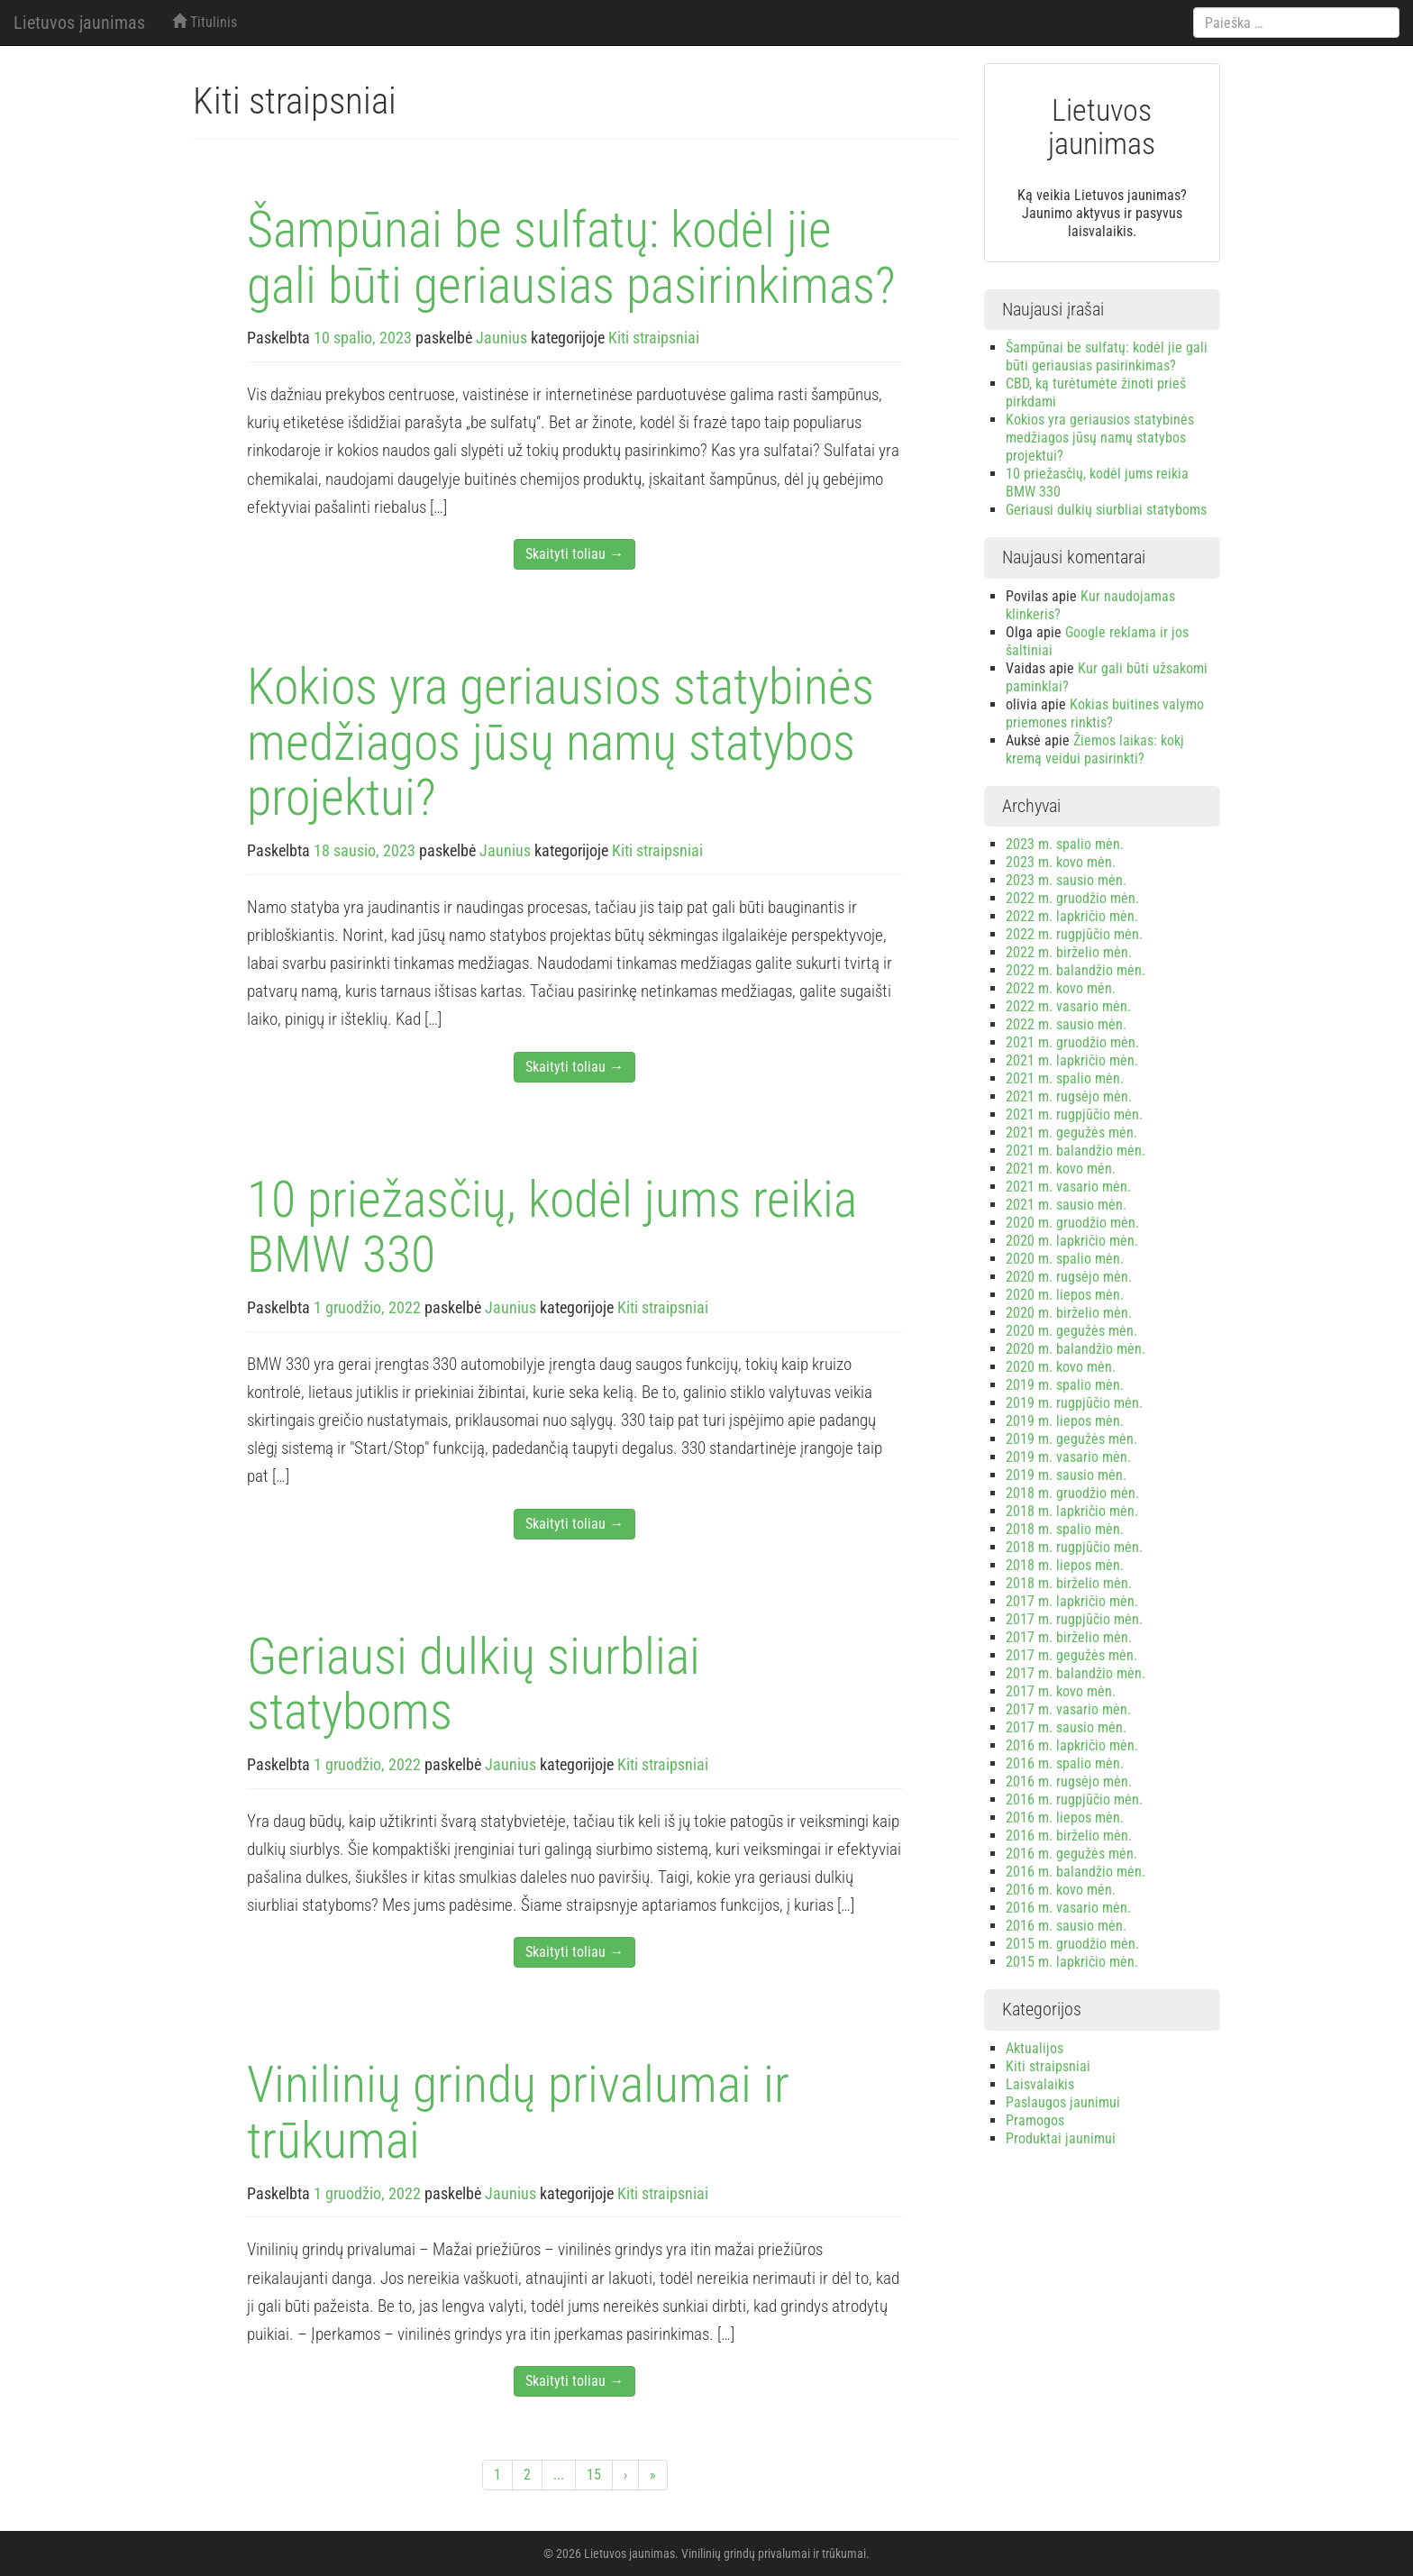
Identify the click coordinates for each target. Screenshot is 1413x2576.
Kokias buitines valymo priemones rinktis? (1105, 713)
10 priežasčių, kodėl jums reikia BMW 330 (552, 1227)
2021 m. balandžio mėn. (1075, 1150)
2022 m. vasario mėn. (1068, 1006)
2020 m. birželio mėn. (1069, 1312)
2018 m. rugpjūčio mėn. (1074, 1547)
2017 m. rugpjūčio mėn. (1074, 1619)
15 (594, 2474)
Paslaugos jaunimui (1063, 2102)
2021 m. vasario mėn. (1068, 1186)
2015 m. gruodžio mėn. (1072, 1943)
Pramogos (1035, 2120)
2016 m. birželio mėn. (1069, 1835)
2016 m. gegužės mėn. (1071, 1853)
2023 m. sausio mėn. (1066, 880)
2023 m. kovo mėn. (1061, 862)
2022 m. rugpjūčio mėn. (1074, 934)
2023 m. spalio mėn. (1065, 844)
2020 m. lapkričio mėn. (1072, 1240)
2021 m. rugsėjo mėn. (1069, 1096)
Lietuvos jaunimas (79, 22)
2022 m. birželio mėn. (1069, 952)
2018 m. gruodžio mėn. (1072, 1493)
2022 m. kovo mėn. (1061, 988)
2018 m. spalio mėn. (1065, 1529)
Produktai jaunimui (1061, 2138)
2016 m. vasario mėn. (1068, 1907)
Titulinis (204, 22)
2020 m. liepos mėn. (1065, 1294)
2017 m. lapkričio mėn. (1072, 1601)
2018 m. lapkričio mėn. (1072, 1511)
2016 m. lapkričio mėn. (1072, 1745)
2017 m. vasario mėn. (1068, 1709)
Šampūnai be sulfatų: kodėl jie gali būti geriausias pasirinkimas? (571, 257)
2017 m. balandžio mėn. (1075, 1673)
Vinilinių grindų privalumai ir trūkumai (518, 2112)
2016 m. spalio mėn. (1065, 1763)
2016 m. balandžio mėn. (1075, 1871)
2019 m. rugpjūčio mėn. (1074, 1402)
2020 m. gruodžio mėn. (1072, 1222)
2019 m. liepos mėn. (1065, 1421)
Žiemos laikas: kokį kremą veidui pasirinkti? (1095, 749)
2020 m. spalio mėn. (1065, 1258)
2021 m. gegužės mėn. (1071, 1132)
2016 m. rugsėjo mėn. (1069, 1781)
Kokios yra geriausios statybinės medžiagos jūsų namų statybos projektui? (560, 742)
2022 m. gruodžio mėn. (1072, 898)
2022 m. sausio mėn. (1066, 1024)
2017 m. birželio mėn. (1069, 1637)
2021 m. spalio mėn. (1065, 1078)
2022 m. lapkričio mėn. (1072, 916)
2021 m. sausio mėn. (1066, 1204)
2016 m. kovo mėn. (1061, 1889)
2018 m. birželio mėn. (1069, 1583)
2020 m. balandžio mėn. (1075, 1348)
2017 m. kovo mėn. (1061, 1691)
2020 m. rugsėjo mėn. (1069, 1276)
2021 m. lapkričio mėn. (1072, 1060)
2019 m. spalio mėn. (1065, 1384)
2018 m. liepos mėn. (1065, 1565)
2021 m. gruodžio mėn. (1072, 1042)
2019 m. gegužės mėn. (1071, 1439)
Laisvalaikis (1040, 2084)
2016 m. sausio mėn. (1066, 1925)
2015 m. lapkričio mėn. (1072, 1961)
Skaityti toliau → (574, 553)
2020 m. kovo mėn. (1061, 1366)
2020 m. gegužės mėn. (1071, 1330)
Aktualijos (1034, 2048)
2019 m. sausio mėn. (1066, 1475)
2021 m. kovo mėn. (1061, 1168)
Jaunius (501, 337)
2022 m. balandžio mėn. (1075, 970)
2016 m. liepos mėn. (1065, 1817)
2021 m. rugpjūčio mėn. (1074, 1114)
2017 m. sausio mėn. (1066, 1727)
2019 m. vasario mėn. (1068, 1457)
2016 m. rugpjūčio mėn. (1074, 1799)
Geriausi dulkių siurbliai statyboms (473, 1684)
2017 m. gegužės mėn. (1071, 1655)
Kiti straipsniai (653, 337)
